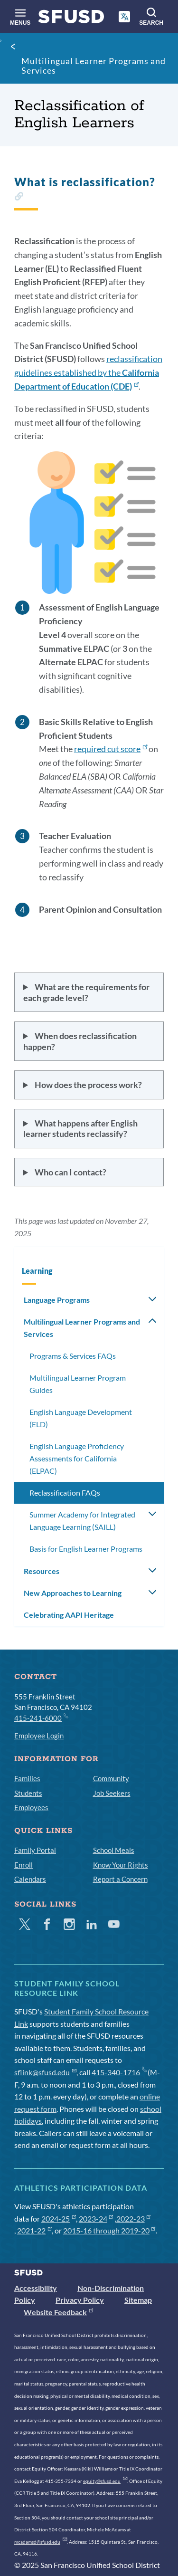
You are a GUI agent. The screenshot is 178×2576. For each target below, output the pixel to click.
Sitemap (138, 2299)
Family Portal (35, 1850)
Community (111, 1778)
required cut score (110, 749)
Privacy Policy (80, 2299)
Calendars (30, 1879)
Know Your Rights (120, 1864)
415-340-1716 (119, 2072)
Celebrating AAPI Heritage (69, 1614)
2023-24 (96, 2218)
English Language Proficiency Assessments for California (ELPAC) (76, 1458)
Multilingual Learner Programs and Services (93, 66)
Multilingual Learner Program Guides (77, 1383)
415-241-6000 (40, 1717)
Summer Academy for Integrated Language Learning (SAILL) (82, 1520)
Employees (31, 1807)
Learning (37, 1270)
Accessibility (35, 2287)
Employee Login (39, 1735)
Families (27, 1778)
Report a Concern (120, 1879)
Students (28, 1793)
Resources (41, 1570)
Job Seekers (112, 1793)
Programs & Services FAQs (72, 1355)
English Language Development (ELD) (80, 1418)
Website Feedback (58, 2312)
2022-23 (133, 2218)
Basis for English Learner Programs (85, 1548)
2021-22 (34, 2230)
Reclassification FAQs (64, 1492)
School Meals (113, 1850)
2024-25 (58, 2218)
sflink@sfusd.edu (45, 2072)
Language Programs (57, 1299)
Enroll (23, 1864)
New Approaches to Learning (73, 1592)
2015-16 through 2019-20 (109, 2230)
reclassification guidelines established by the (88, 372)
